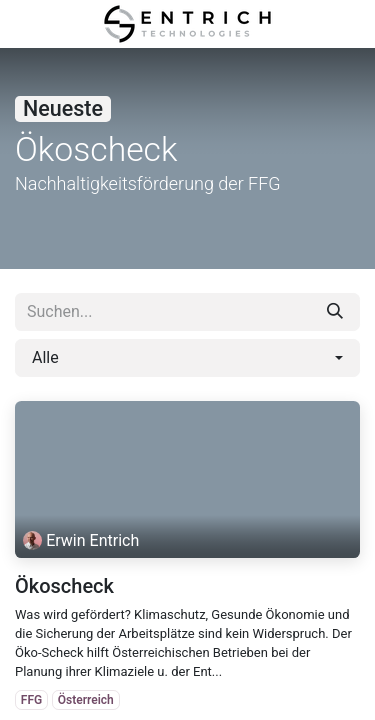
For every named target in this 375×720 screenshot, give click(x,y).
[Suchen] (335, 312)
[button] (187, 358)
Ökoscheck (64, 586)
